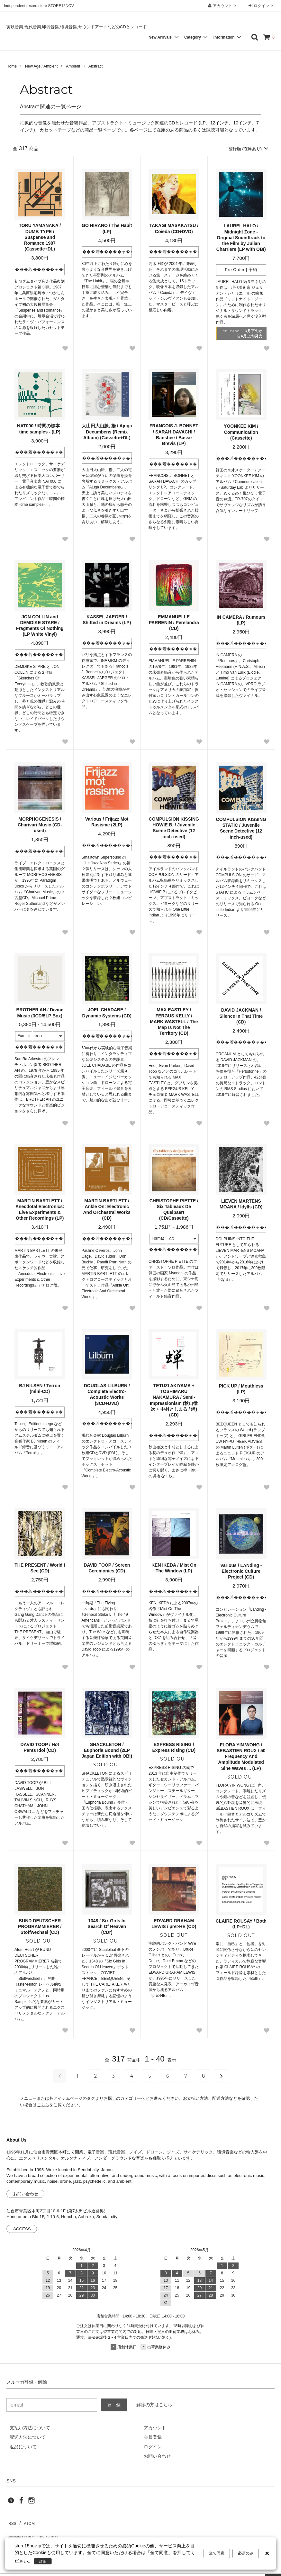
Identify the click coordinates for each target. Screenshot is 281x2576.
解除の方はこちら (154, 2405)
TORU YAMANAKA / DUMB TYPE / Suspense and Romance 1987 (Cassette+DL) (40, 237)
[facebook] (21, 2502)
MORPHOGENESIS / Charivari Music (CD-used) (40, 825)
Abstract (95, 66)
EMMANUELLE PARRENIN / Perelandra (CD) (174, 622)
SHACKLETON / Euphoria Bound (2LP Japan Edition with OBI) (107, 1751)
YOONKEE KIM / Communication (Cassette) (241, 432)
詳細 (44, 2561)
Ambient (73, 66)
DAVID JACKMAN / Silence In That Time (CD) (241, 1016)
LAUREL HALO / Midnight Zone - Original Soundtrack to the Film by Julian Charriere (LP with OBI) (241, 238)
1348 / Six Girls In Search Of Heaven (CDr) (106, 1926)
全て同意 (216, 2554)
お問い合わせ (25, 2194)
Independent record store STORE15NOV (39, 6)
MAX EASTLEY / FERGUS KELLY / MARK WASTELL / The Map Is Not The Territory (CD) (174, 1022)
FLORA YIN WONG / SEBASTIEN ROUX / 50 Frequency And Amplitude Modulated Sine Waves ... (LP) (241, 1757)
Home (11, 66)
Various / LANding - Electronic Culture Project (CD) (241, 1571)
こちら (43, 2105)
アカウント (222, 5)
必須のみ (245, 2554)
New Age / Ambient (41, 66)
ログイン (261, 5)
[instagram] (31, 2502)
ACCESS (22, 2229)
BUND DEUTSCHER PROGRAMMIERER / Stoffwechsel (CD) (39, 1926)
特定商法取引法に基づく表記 (35, 2531)
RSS (11, 2521)
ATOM (25, 2521)
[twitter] (10, 2502)
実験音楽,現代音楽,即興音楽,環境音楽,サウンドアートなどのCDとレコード (76, 26)
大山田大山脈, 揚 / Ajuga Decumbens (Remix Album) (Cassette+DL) (107, 432)
